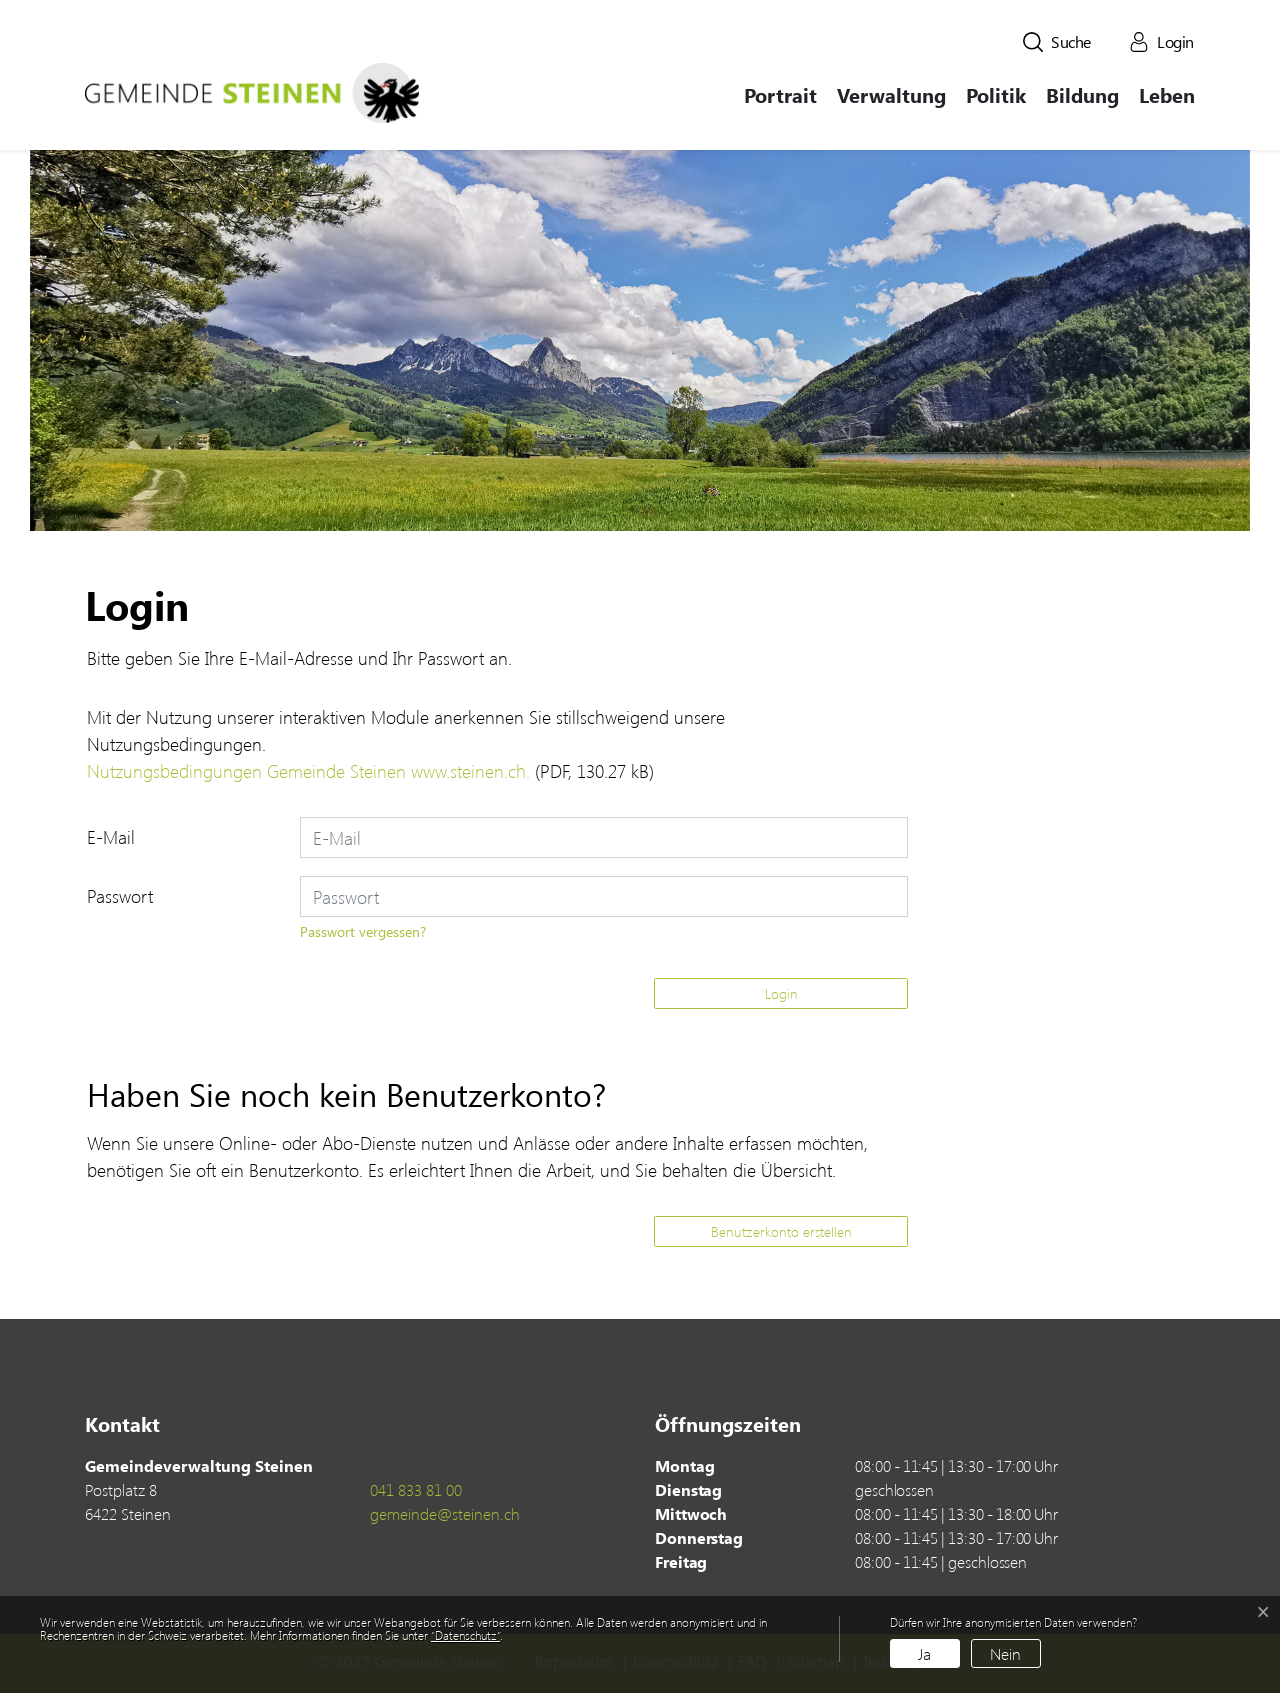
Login (781, 993)
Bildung (1082, 94)
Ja (924, 1653)
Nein (1005, 1653)
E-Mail (111, 837)
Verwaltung (891, 94)
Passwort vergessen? (363, 931)
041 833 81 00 (416, 1489)
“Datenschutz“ (465, 1635)
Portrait (780, 94)
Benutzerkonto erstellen (781, 1231)
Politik (996, 94)
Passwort (120, 896)
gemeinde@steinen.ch (445, 1513)
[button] (1057, 42)
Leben (1167, 94)
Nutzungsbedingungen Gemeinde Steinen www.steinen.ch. (308, 771)
